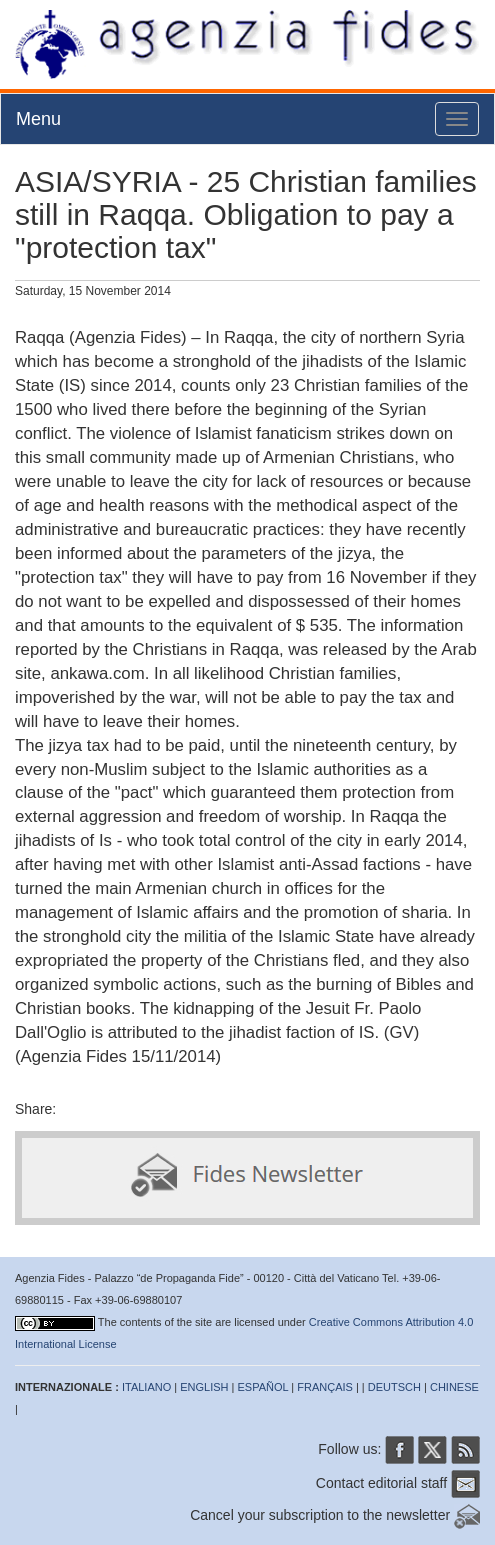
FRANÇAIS (325, 1387)
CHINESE (454, 1387)
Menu (38, 119)
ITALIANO (146, 1387)
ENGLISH (204, 1387)
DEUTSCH (394, 1387)
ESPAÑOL (263, 1387)
